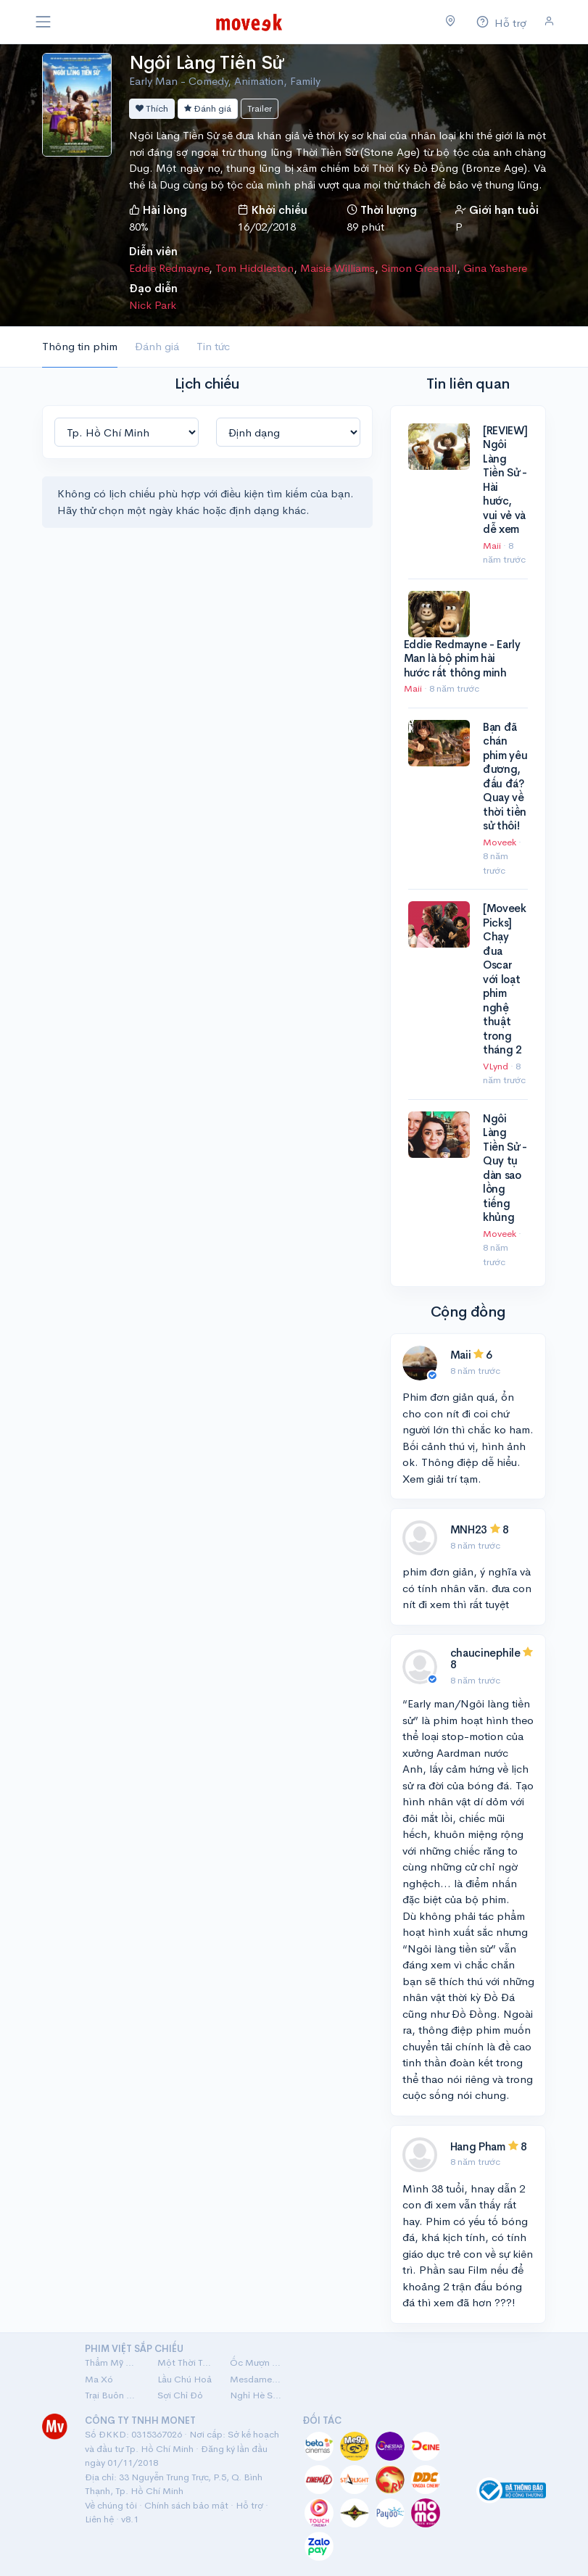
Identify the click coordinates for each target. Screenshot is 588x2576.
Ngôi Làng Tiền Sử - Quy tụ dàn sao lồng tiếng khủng (505, 1168)
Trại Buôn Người (112, 2395)
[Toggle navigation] (43, 22)
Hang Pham (477, 2146)
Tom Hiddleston (254, 268)
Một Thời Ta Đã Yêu (184, 2362)
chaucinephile (485, 1653)
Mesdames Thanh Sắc (257, 2379)
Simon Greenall (419, 268)
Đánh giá (207, 108)
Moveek (500, 842)
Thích (152, 108)
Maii (493, 545)
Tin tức (213, 346)
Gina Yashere (495, 268)
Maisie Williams (337, 268)
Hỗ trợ (249, 2505)
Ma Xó (99, 2379)
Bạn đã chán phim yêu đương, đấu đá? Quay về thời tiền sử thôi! (505, 776)
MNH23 (469, 1529)
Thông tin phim (79, 346)
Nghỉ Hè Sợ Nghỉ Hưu (257, 2395)
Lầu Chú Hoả (184, 2379)
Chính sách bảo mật (186, 2505)
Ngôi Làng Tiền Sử (206, 63)
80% (139, 226)
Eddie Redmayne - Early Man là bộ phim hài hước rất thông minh (462, 658)
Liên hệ (99, 2519)
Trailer (259, 108)
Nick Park (152, 305)
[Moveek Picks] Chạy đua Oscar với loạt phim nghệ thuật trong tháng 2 (504, 978)
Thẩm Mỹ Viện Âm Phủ (112, 2362)
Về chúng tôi (111, 2505)
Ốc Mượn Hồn (257, 2362)
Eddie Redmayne (169, 268)
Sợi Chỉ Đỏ (180, 2395)
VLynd (496, 1066)
